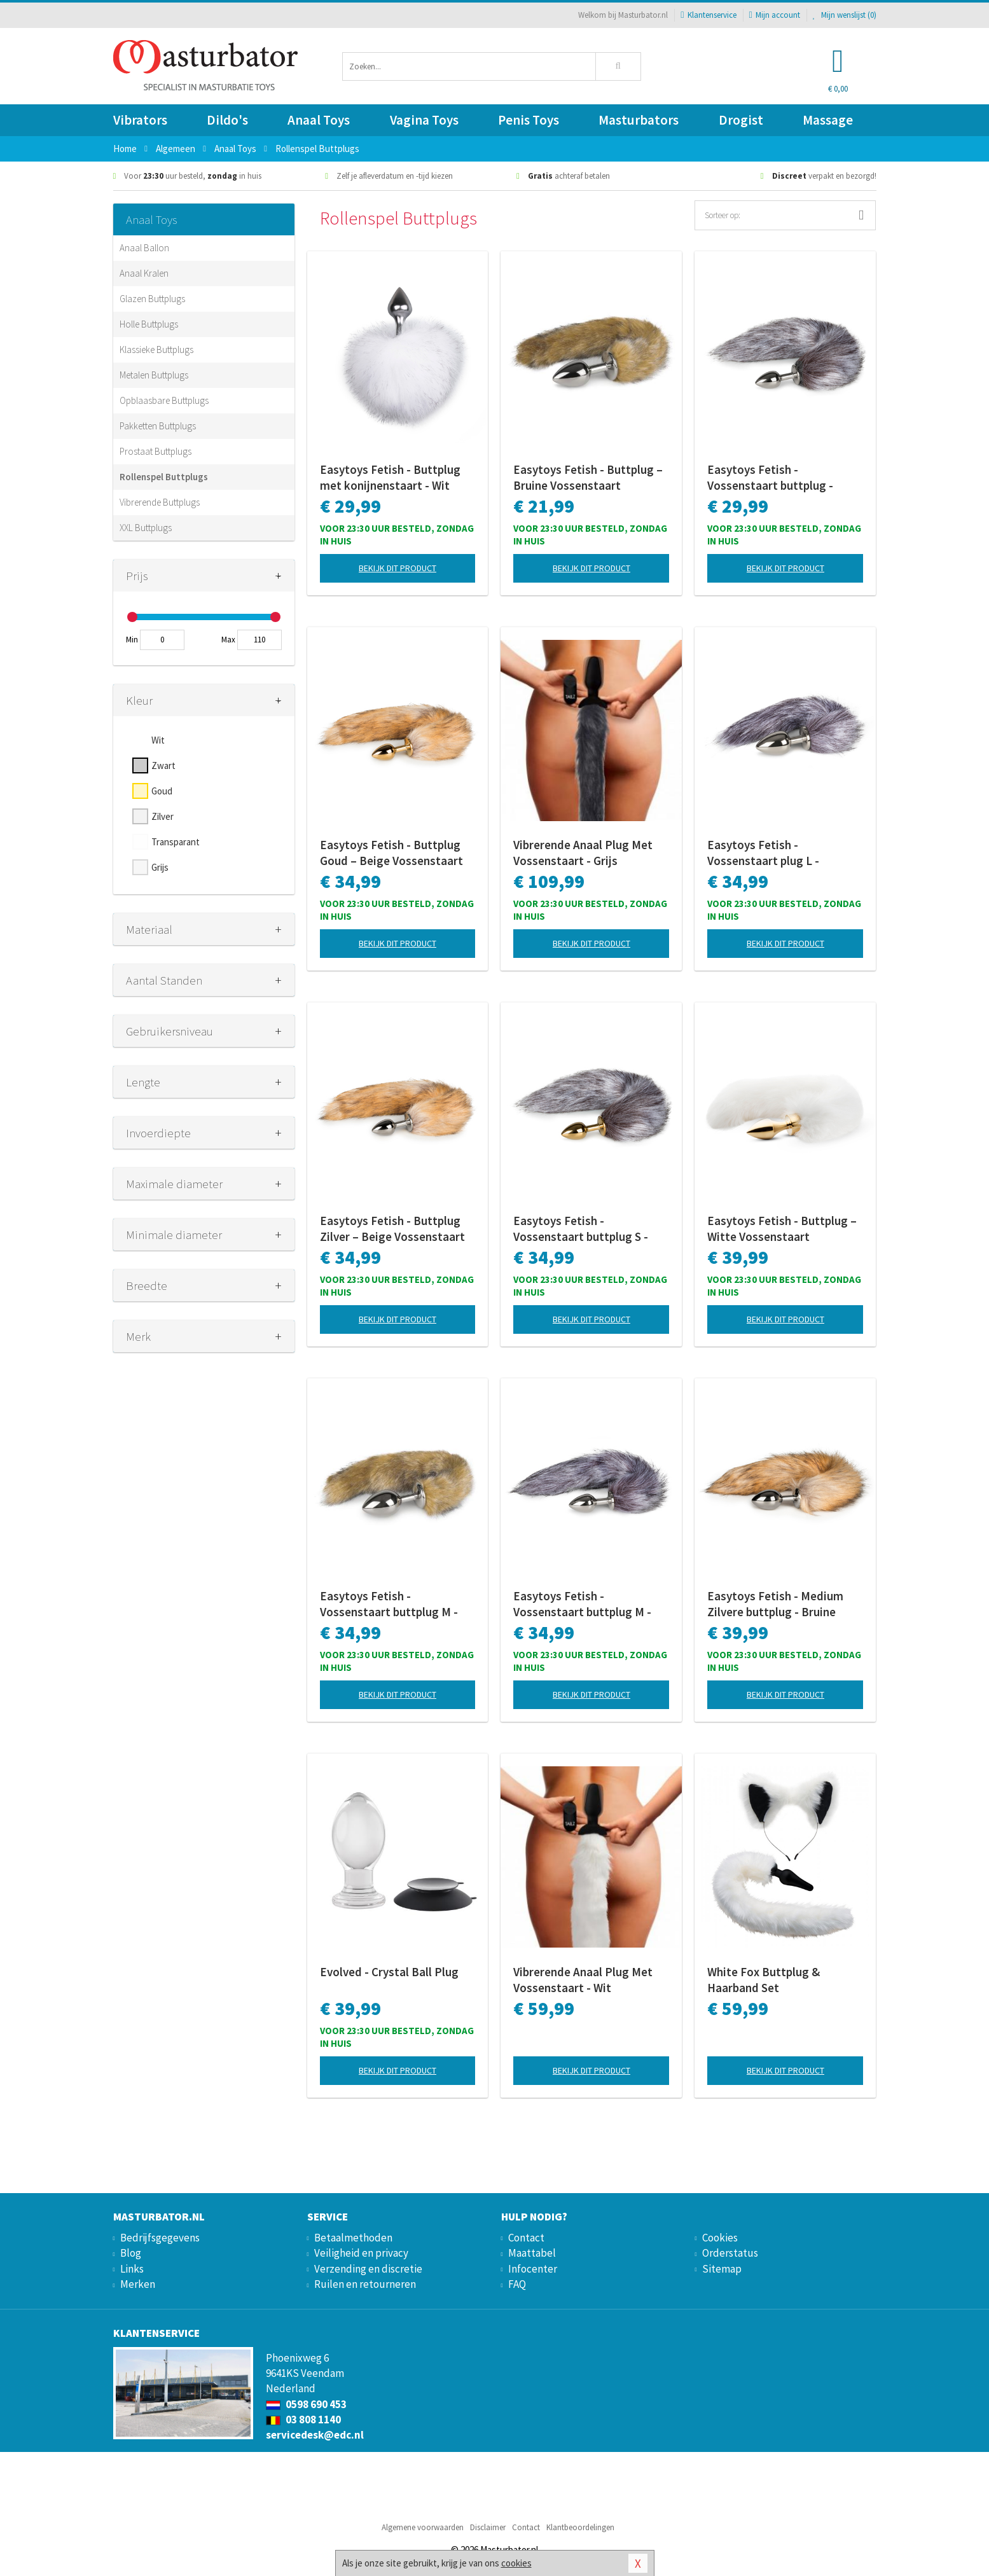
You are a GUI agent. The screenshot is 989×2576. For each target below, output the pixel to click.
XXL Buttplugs (146, 528)
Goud (161, 791)
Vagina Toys (424, 119)
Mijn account (774, 15)
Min (132, 639)
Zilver (162, 816)
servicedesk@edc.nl (315, 2435)
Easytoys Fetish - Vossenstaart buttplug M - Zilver (582, 1604)
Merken (137, 2284)
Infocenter (532, 2269)
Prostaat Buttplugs (155, 451)
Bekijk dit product (397, 568)
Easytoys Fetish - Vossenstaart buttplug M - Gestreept (389, 1604)
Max (228, 639)
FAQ (517, 2284)
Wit (158, 740)
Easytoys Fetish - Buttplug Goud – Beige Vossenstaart (391, 852)
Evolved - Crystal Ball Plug (389, 1971)
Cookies (720, 2238)
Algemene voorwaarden (423, 2527)
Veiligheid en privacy (361, 2253)
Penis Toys (528, 119)
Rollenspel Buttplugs (164, 477)
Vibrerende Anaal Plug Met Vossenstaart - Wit (583, 1979)
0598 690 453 (306, 2404)
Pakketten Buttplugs (158, 426)
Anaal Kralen (144, 273)
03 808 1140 (303, 2420)
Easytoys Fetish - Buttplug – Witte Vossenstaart (782, 1228)
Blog (130, 2253)
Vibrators (140, 119)
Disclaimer (488, 2527)
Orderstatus (730, 2253)
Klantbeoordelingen (580, 2527)
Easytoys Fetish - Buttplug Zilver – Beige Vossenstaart (392, 1228)
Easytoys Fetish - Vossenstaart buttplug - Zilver (770, 478)
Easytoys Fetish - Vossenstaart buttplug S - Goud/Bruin (580, 1229)
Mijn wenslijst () (844, 15)
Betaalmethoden (353, 2238)
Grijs (160, 867)
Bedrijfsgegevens (160, 2238)
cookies (516, 2563)
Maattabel (532, 2253)
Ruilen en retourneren (365, 2284)
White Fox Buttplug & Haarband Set (763, 1979)
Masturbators (638, 119)
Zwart (163, 765)
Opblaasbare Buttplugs (164, 400)
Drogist (741, 119)
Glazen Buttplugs (152, 299)
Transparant (175, 842)
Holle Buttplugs (149, 324)
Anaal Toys (318, 119)
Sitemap (722, 2269)
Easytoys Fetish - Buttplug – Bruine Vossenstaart (588, 477)
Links (132, 2269)
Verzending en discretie (368, 2269)
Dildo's (227, 119)
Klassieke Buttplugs (156, 349)
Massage (828, 119)
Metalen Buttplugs (154, 375)
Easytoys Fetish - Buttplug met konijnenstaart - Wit (390, 477)
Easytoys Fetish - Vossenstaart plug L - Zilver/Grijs (763, 853)
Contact (526, 2238)
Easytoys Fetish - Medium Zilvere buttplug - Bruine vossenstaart (775, 1604)
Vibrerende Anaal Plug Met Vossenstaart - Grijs (583, 852)
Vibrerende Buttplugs (160, 502)
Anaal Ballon (144, 248)
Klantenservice (708, 15)
